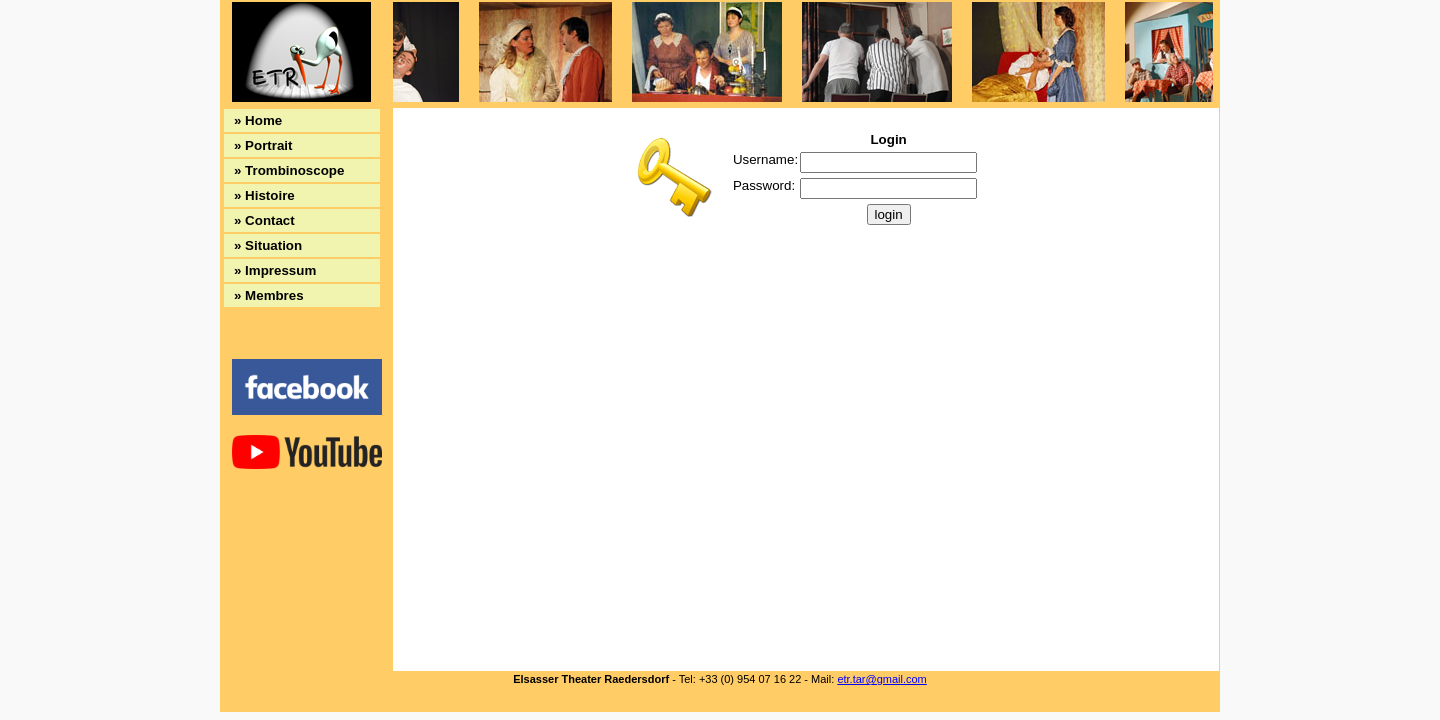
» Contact (264, 220)
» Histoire (264, 195)
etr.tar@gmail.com (881, 679)
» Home (258, 120)
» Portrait (263, 145)
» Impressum (275, 270)
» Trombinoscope (289, 170)
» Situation (268, 245)
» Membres (269, 295)
